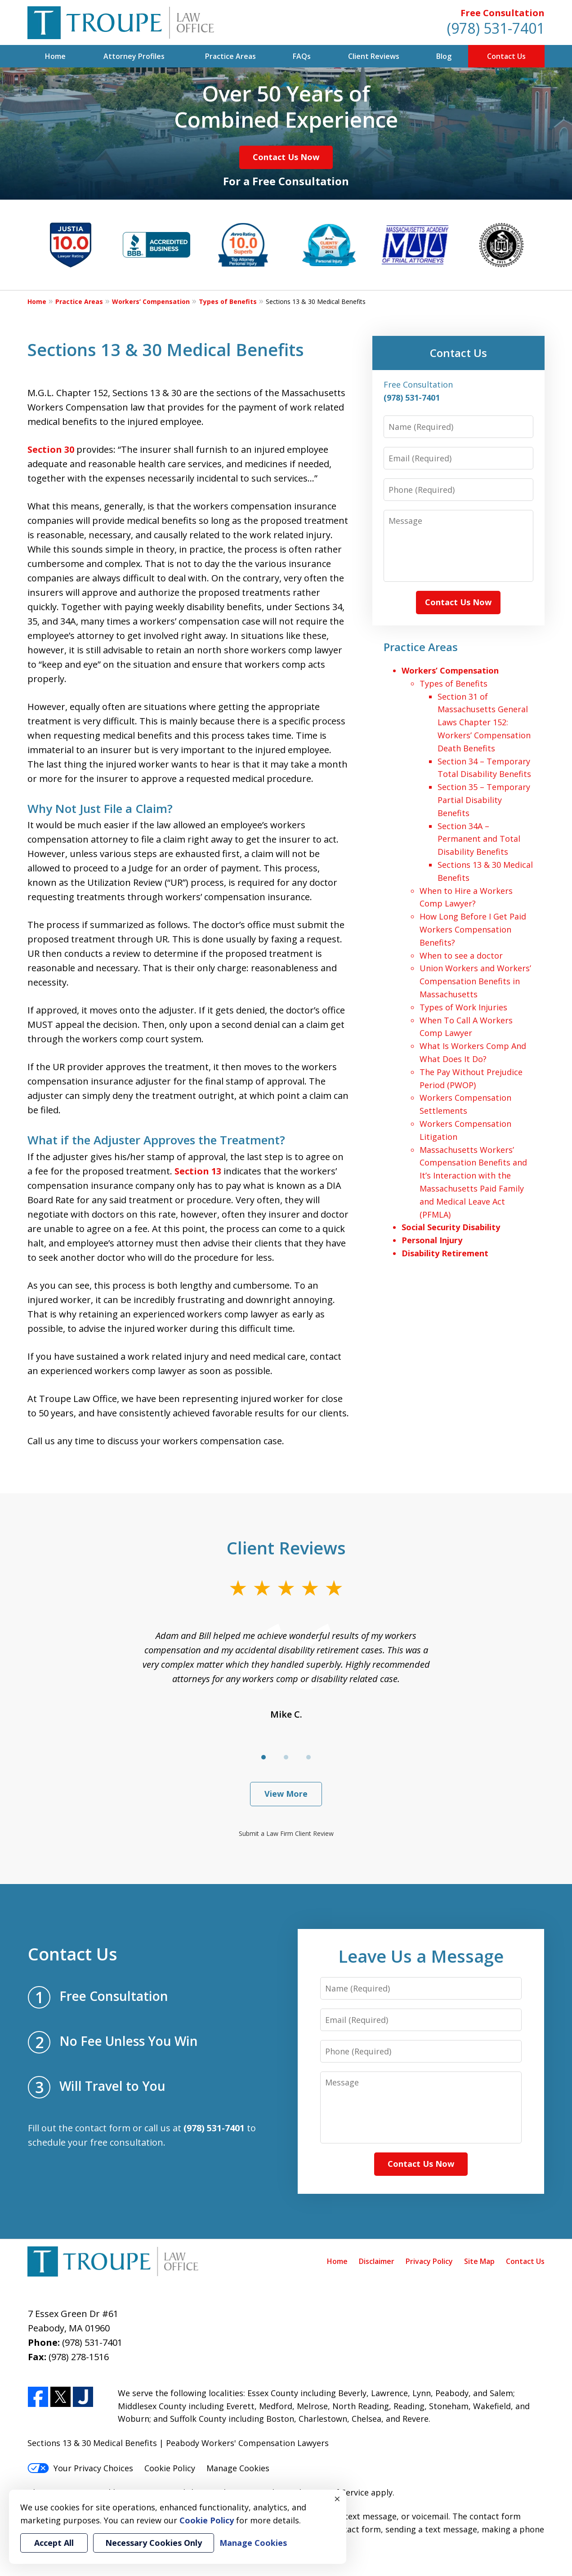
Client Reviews (373, 56)
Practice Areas (230, 56)
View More (286, 1793)
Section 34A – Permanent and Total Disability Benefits (479, 839)
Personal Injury (432, 1240)
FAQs (302, 56)
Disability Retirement (445, 1253)
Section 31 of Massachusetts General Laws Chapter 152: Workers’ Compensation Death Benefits (484, 722)
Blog (443, 56)
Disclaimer (376, 2261)
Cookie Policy (169, 2468)
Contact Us (506, 56)
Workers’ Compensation (151, 301)
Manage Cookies (237, 2468)
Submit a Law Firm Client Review (286, 1833)
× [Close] (337, 2498)
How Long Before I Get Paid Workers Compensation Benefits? (473, 929)
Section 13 (197, 1171)
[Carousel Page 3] (308, 1757)
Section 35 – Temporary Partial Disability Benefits (484, 799)
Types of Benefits (228, 301)
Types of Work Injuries (463, 1007)
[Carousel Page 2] (286, 1757)
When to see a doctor (461, 955)
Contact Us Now (286, 157)
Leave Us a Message (421, 1956)
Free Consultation (502, 13)
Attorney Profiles (134, 56)
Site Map (479, 2261)
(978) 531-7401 (496, 28)
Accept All (54, 2542)
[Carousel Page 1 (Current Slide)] (263, 1757)
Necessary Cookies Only (153, 2542)
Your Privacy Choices (80, 2468)
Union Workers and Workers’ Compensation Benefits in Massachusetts (475, 981)
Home (55, 56)
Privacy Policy (429, 2261)
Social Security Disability (451, 1227)
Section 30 (50, 449)
